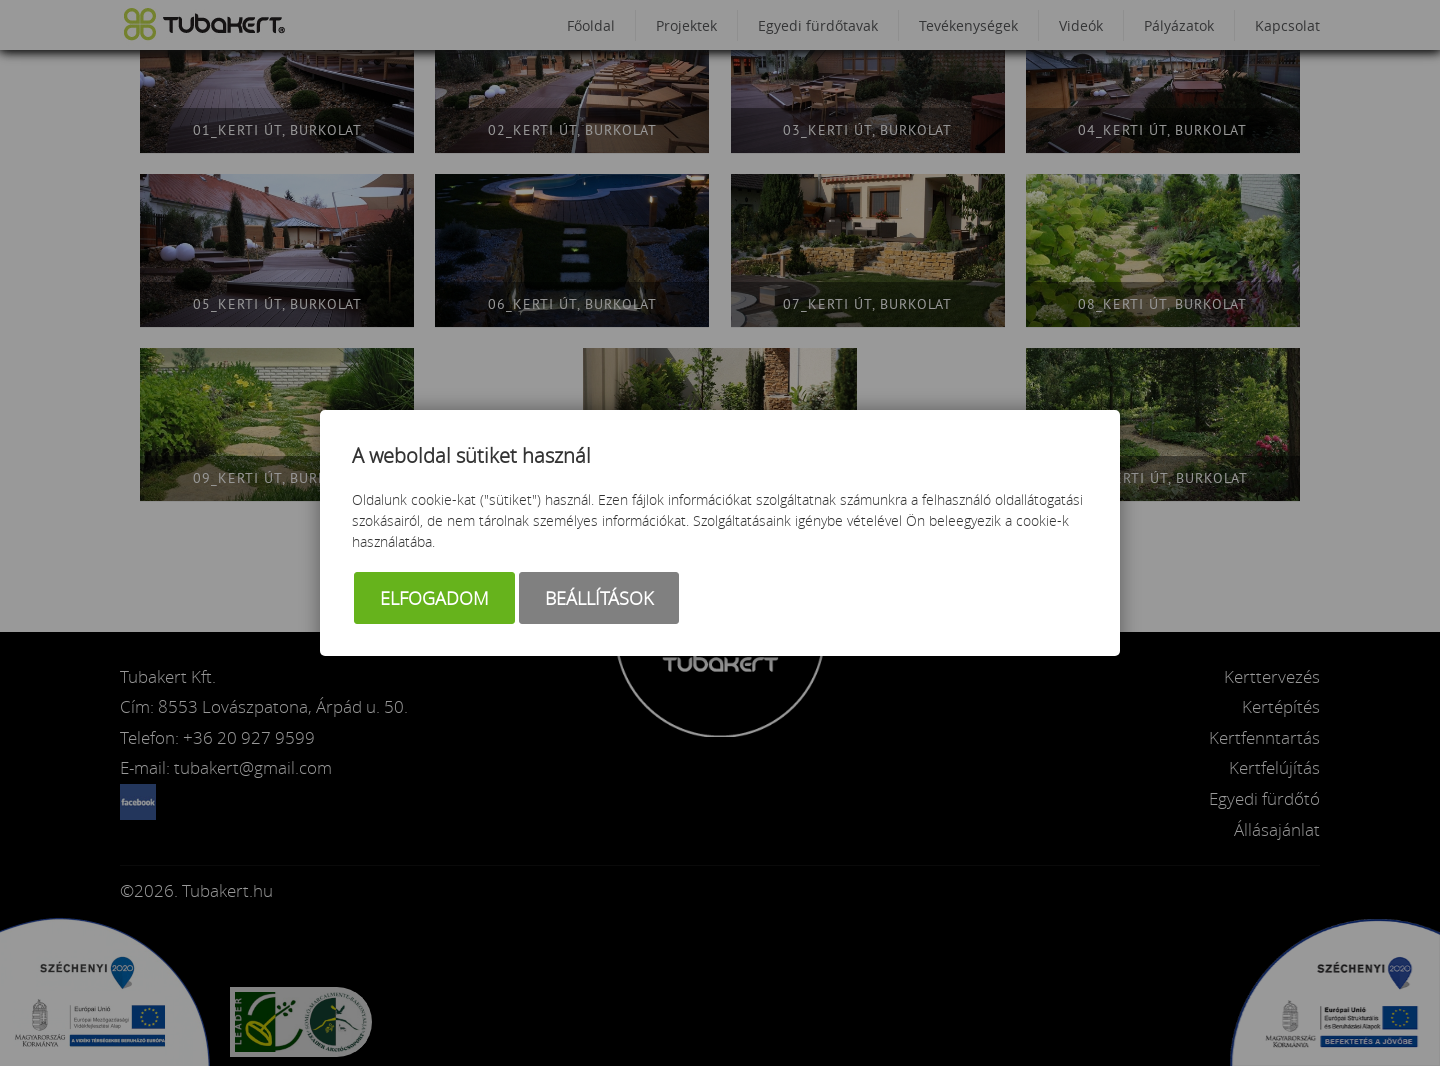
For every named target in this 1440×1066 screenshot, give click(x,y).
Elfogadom (434, 598)
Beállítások (599, 598)
